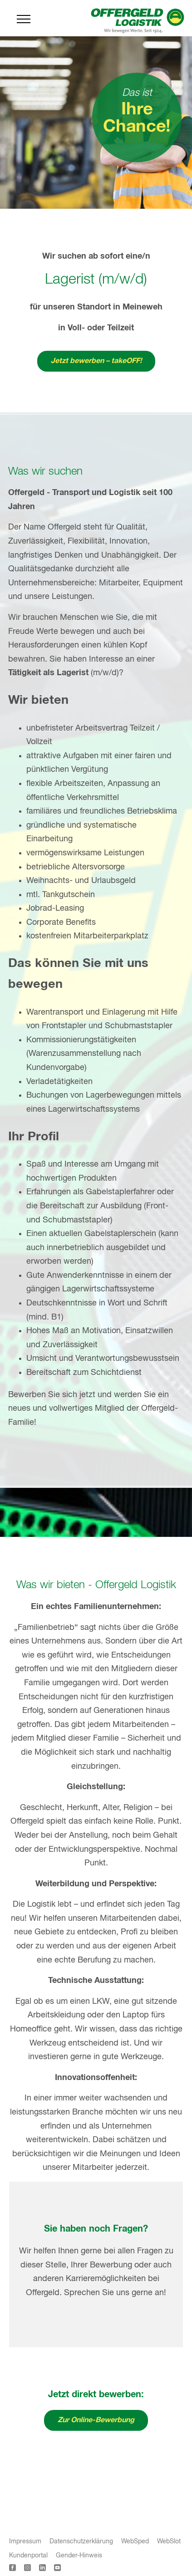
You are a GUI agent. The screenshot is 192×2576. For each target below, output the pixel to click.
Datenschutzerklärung (81, 2541)
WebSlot (169, 2541)
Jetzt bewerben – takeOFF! (96, 360)
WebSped (135, 2541)
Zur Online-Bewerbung (96, 2420)
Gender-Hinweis (79, 2555)
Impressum (25, 2541)
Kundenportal (28, 2555)
